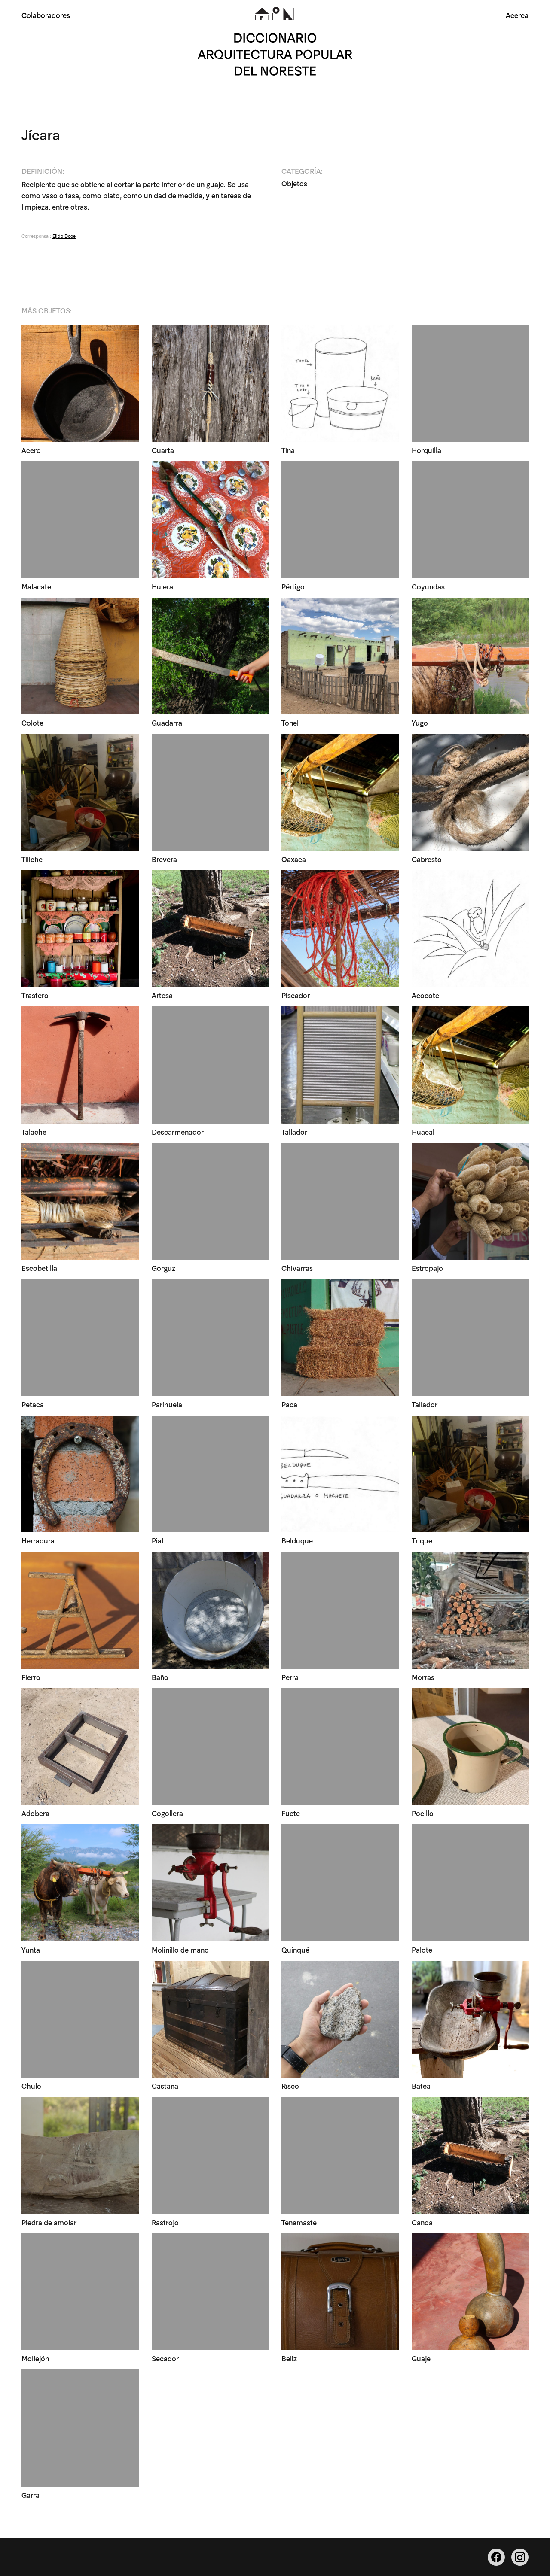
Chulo (31, 2086)
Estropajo (427, 1268)
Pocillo (423, 1813)
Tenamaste (299, 2222)
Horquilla (426, 450)
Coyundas (428, 586)
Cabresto (427, 859)
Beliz (289, 2358)
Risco (290, 2086)
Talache (33, 1131)
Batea (421, 2086)
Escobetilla (39, 1268)
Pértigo (293, 586)
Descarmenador (178, 1131)
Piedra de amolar (48, 2222)
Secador (165, 2358)
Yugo (420, 723)
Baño (160, 1677)
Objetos (294, 183)
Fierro (30, 1677)
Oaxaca (293, 859)
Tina (288, 450)
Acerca (517, 14)
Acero (31, 450)
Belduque (297, 1541)
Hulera (162, 586)
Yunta (30, 1949)
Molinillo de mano (180, 1949)
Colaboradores (45, 14)
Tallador (294, 1131)
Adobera (35, 1813)
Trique (422, 1541)
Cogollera (167, 1813)
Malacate (36, 586)
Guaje (421, 2358)
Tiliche (32, 859)
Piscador (295, 995)
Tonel (290, 723)
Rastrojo (165, 2222)
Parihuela (167, 1404)
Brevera (164, 859)
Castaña (165, 2086)
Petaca (32, 1404)
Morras (423, 1677)
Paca (289, 1404)
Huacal (423, 1131)
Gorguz (163, 1268)
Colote (32, 723)
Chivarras (297, 1268)
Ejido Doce (64, 236)
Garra (30, 2495)
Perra (290, 1677)
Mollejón (35, 2358)
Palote (422, 1949)
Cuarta (163, 450)
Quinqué (295, 1949)
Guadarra (167, 723)
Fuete (290, 1813)
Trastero (35, 995)
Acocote (425, 995)
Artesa (162, 995)
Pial (157, 1541)
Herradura (38, 1541)
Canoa (422, 2222)
